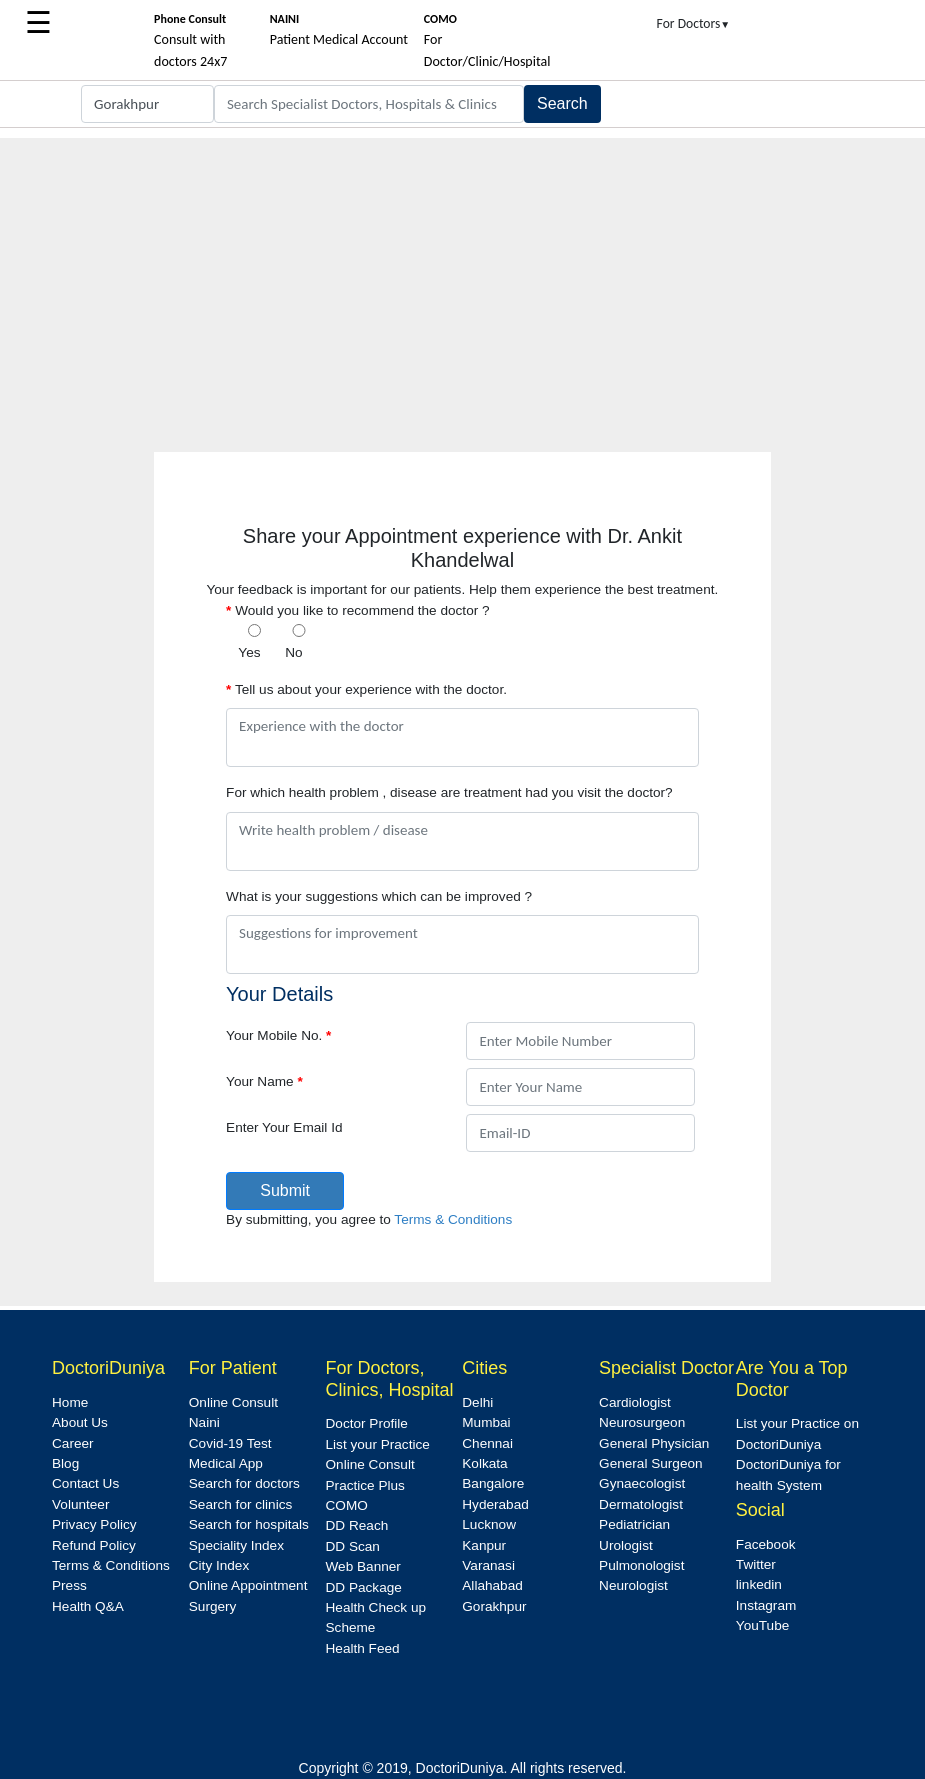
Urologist (626, 1545)
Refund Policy (94, 1545)
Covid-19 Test (230, 1443)
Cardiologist (635, 1402)
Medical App (226, 1463)
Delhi (477, 1402)
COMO (347, 1505)
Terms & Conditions (453, 1219)
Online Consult (233, 1402)
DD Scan (353, 1546)
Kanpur (484, 1545)
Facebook (766, 1544)
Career (73, 1443)
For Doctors (694, 23)
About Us (80, 1422)
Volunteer (80, 1504)
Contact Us (85, 1483)
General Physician (654, 1443)
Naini (204, 1422)
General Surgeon (651, 1463)
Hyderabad (495, 1504)
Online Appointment (248, 1585)
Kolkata (484, 1463)
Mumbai (486, 1422)
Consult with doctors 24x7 (190, 41)
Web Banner (363, 1566)
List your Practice (378, 1444)
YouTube (762, 1625)
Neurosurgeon (642, 1422)
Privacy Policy (94, 1524)
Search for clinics (241, 1504)
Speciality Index (236, 1545)
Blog (65, 1463)
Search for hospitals (249, 1524)
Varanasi (488, 1565)
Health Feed (363, 1648)
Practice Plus (365, 1485)
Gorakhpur (494, 1606)
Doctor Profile (367, 1423)
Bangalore (493, 1483)
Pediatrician (634, 1524)
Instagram (766, 1605)
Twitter (756, 1564)
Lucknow (489, 1524)
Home (70, 1402)
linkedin (759, 1584)
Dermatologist (641, 1504)
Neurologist (633, 1585)
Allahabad (492, 1585)
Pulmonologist (641, 1565)
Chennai (487, 1443)
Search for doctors (244, 1483)
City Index (219, 1565)
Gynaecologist (642, 1483)
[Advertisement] (462, 278)
